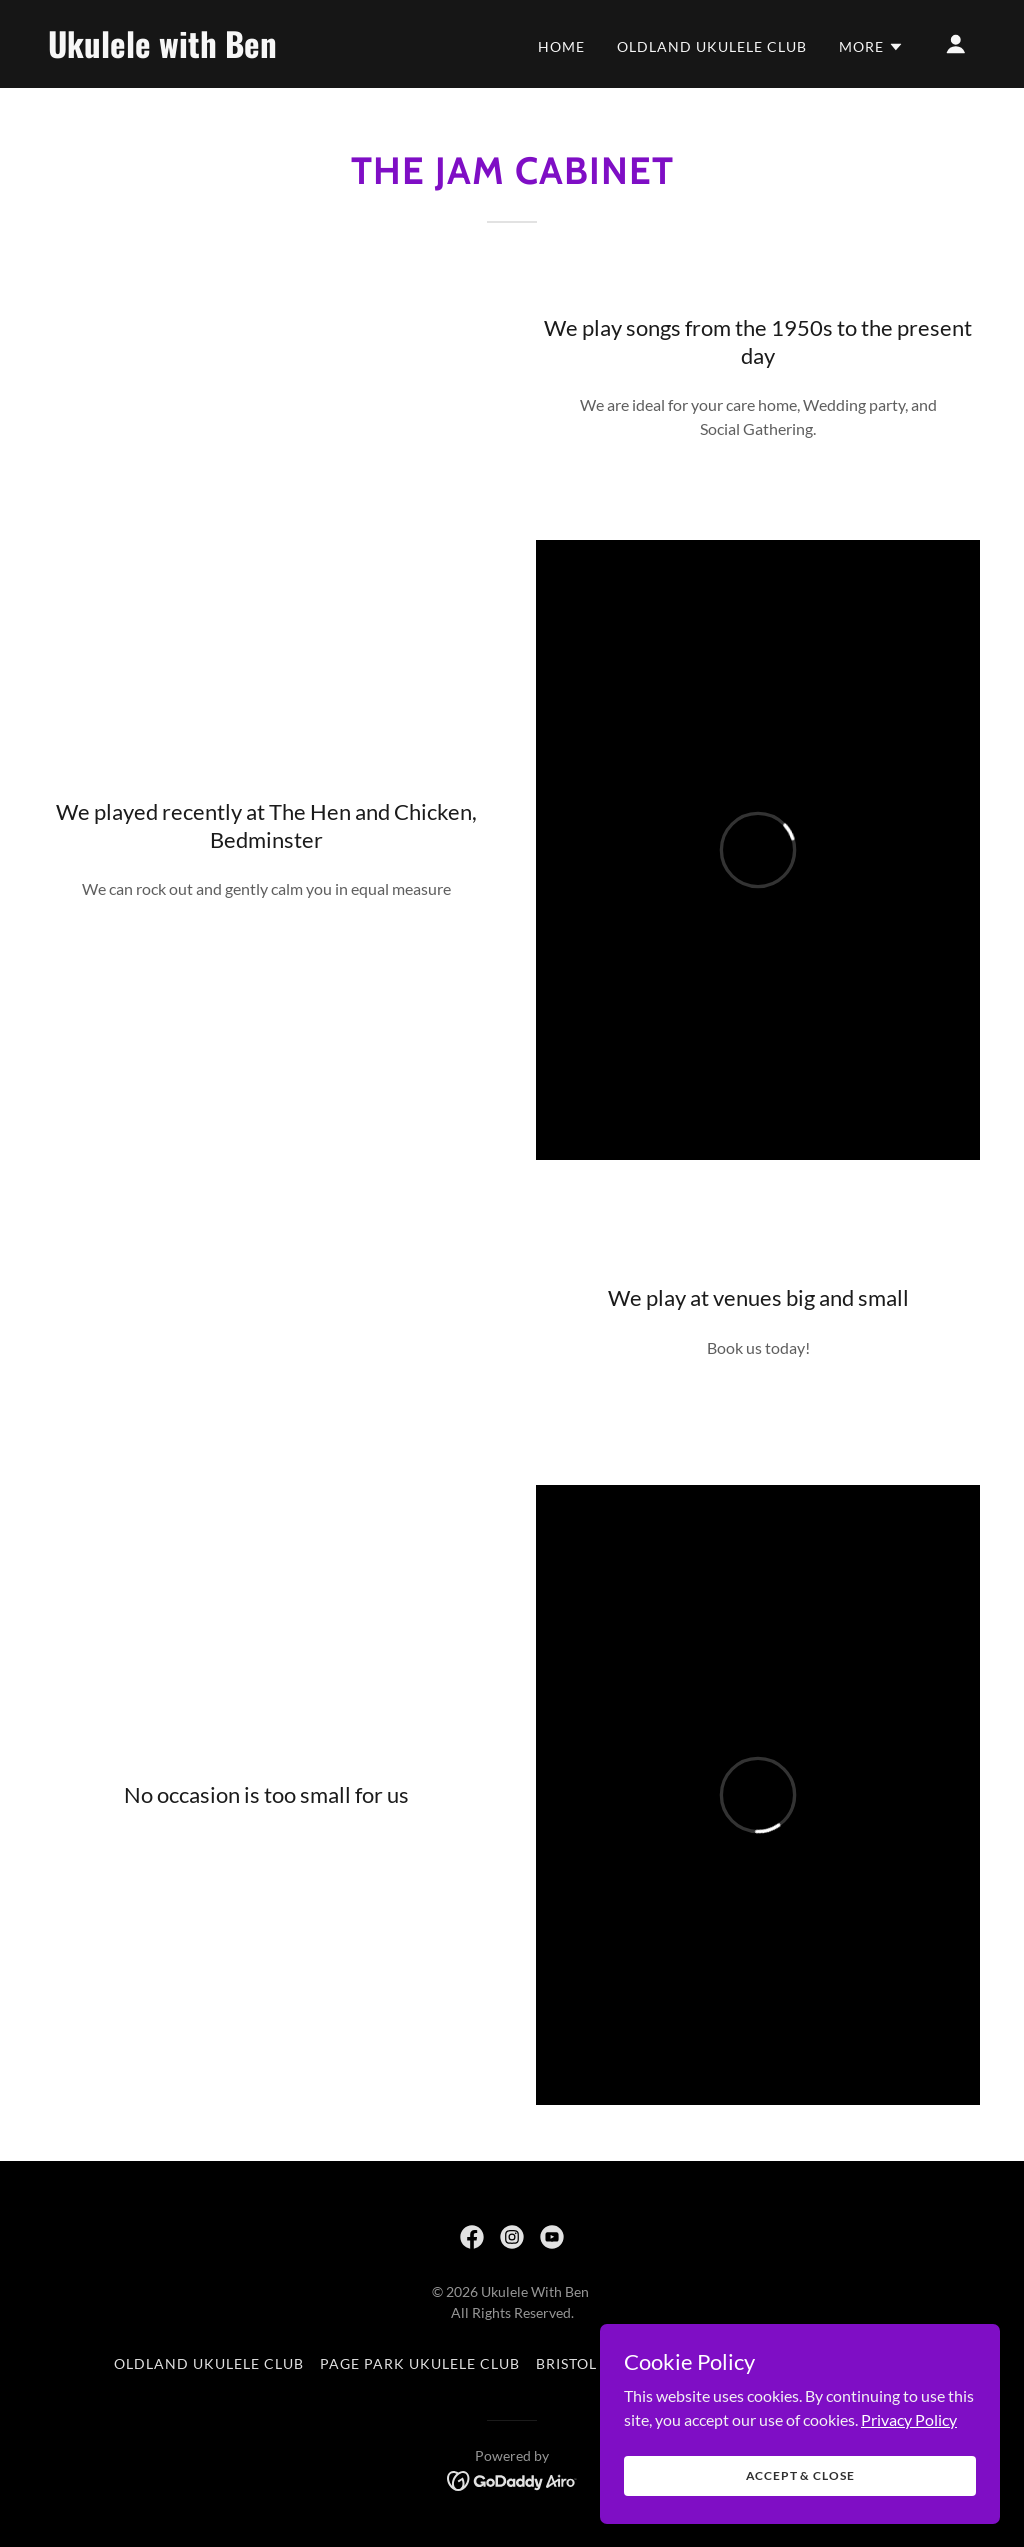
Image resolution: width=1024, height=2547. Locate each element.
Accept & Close (800, 2475)
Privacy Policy (909, 2418)
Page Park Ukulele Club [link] (420, 2363)
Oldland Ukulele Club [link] (712, 46)
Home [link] (561, 46)
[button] (871, 47)
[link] (178, 51)
